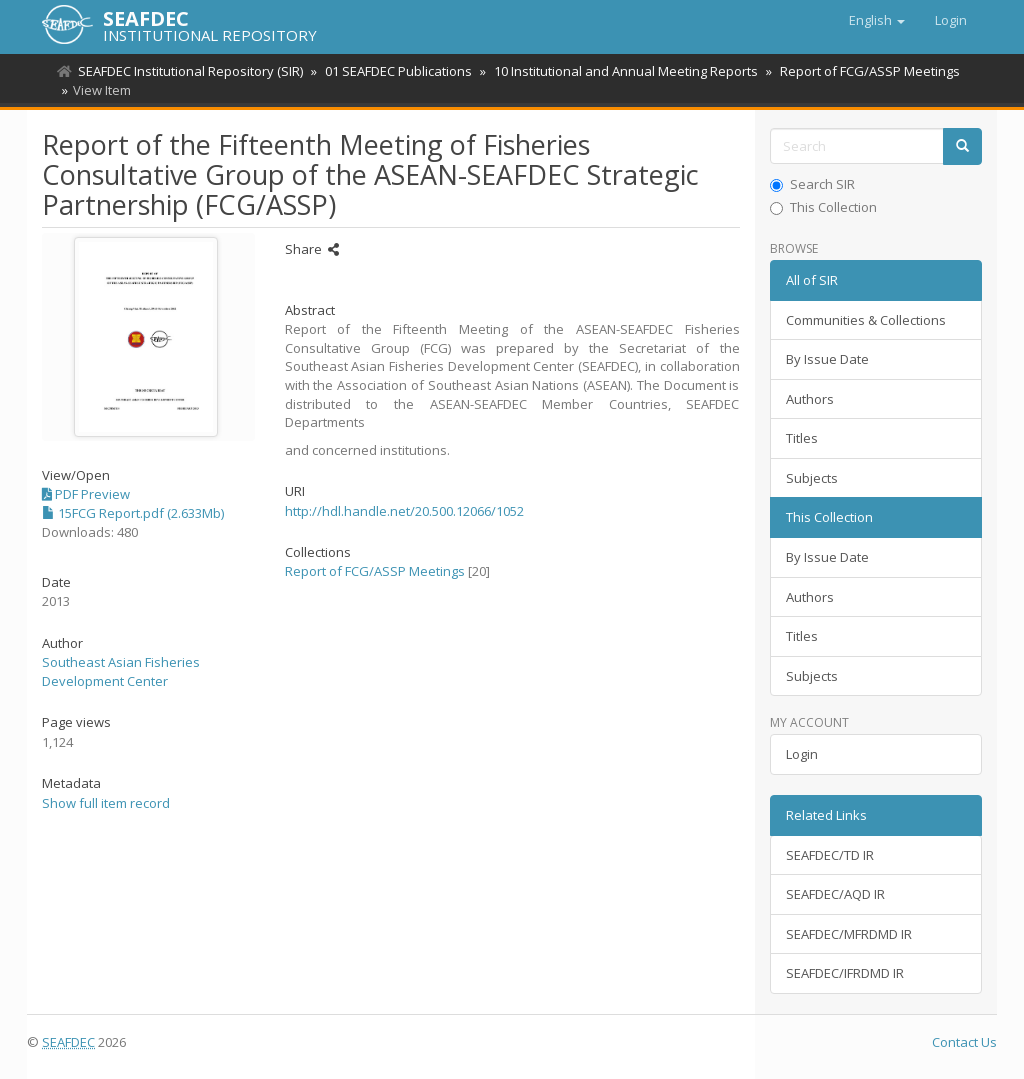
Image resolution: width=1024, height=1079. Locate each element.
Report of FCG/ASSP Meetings (861, 71)
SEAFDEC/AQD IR (835, 894)
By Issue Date (827, 359)
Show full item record (106, 803)
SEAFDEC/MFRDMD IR (849, 934)
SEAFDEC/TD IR (830, 855)
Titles (802, 438)
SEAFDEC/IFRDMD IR (845, 973)
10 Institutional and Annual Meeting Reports (620, 71)
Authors (810, 399)
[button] (877, 20)
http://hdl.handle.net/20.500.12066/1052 (404, 511)
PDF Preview (86, 494)
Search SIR (812, 184)
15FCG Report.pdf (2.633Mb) (133, 513)
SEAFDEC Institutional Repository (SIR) (190, 71)
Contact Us (964, 1042)
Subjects (812, 478)
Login (802, 754)
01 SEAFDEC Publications (395, 71)
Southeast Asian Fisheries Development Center (121, 671)
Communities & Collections (866, 320)
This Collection (823, 207)
